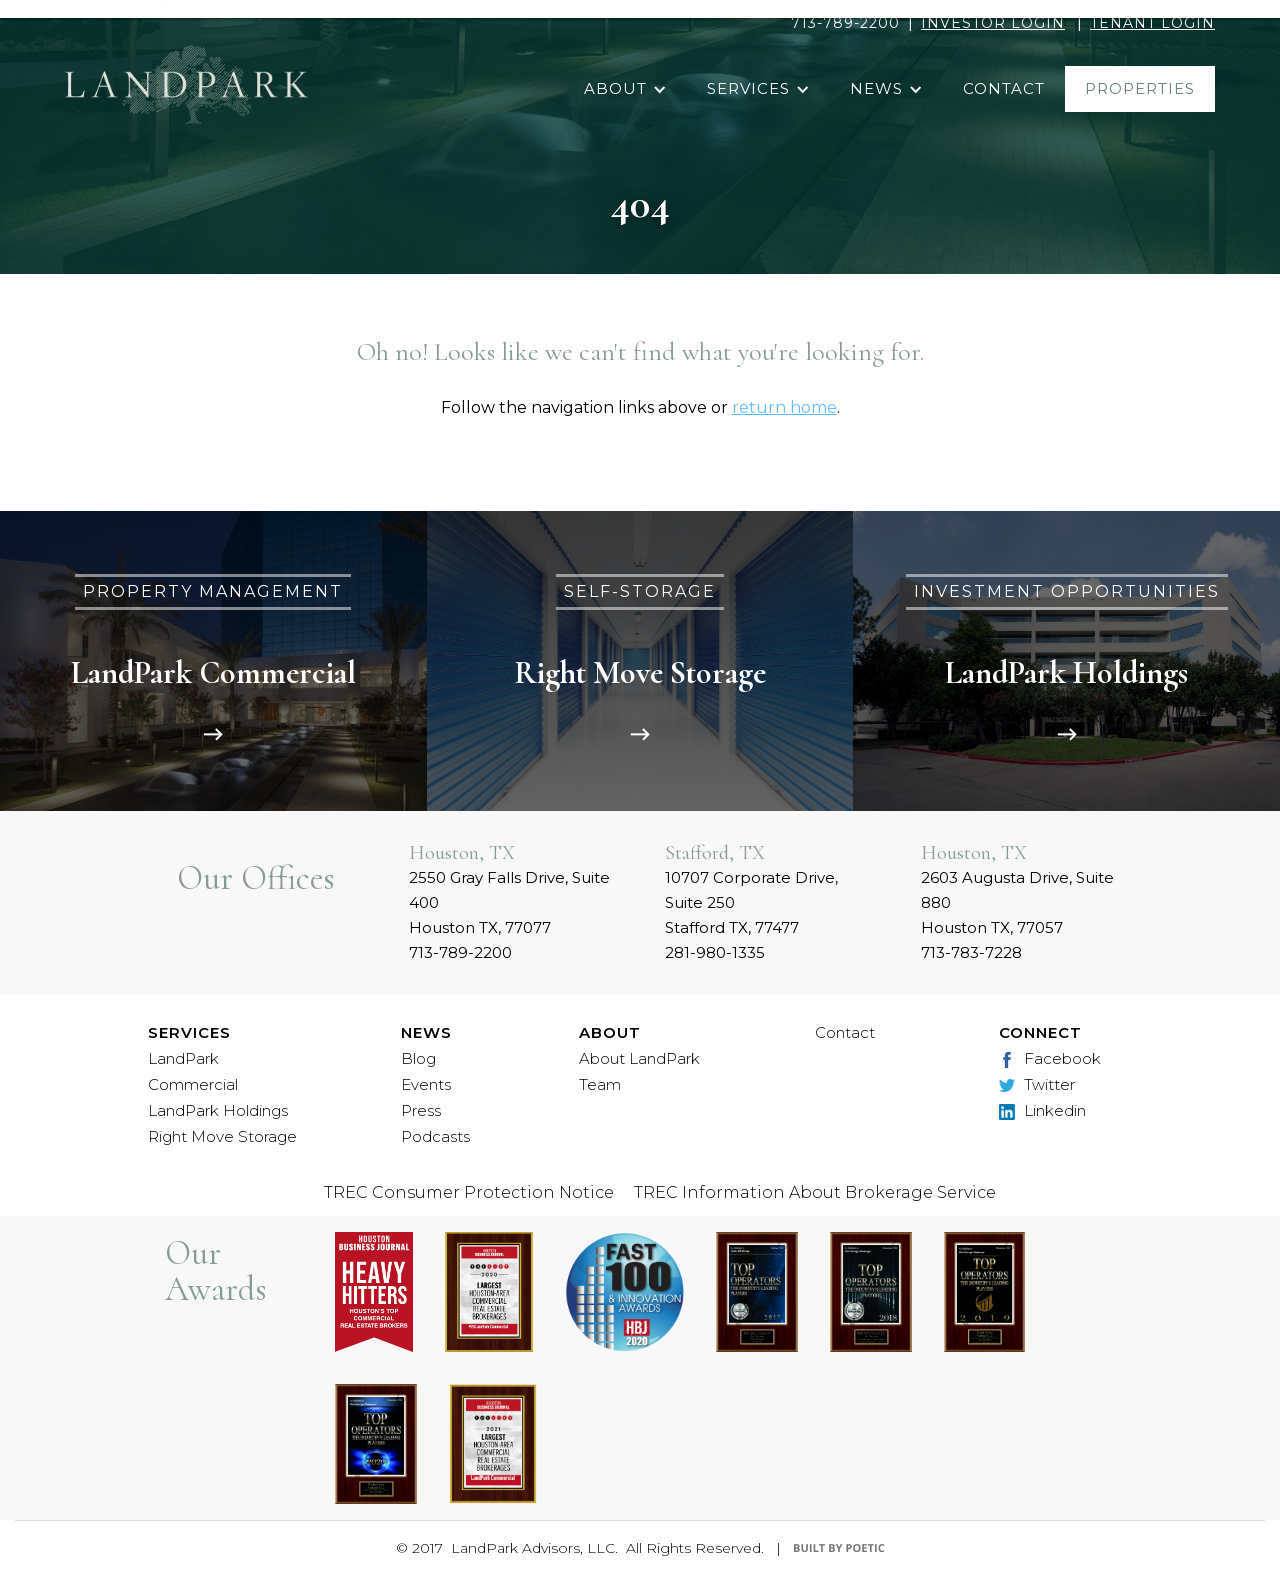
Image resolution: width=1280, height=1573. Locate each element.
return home (784, 407)
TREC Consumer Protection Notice (469, 1192)
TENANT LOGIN (1152, 23)
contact (1004, 88)
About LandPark (639, 1058)
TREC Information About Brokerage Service (815, 1192)
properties (1140, 88)
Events (426, 1084)
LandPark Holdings (218, 1110)
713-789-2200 (845, 23)
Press (421, 1110)
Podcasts (435, 1136)
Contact (845, 1032)
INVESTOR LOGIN (993, 23)
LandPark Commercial (193, 1071)
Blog (418, 1058)
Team (600, 1084)
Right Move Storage (222, 1136)
